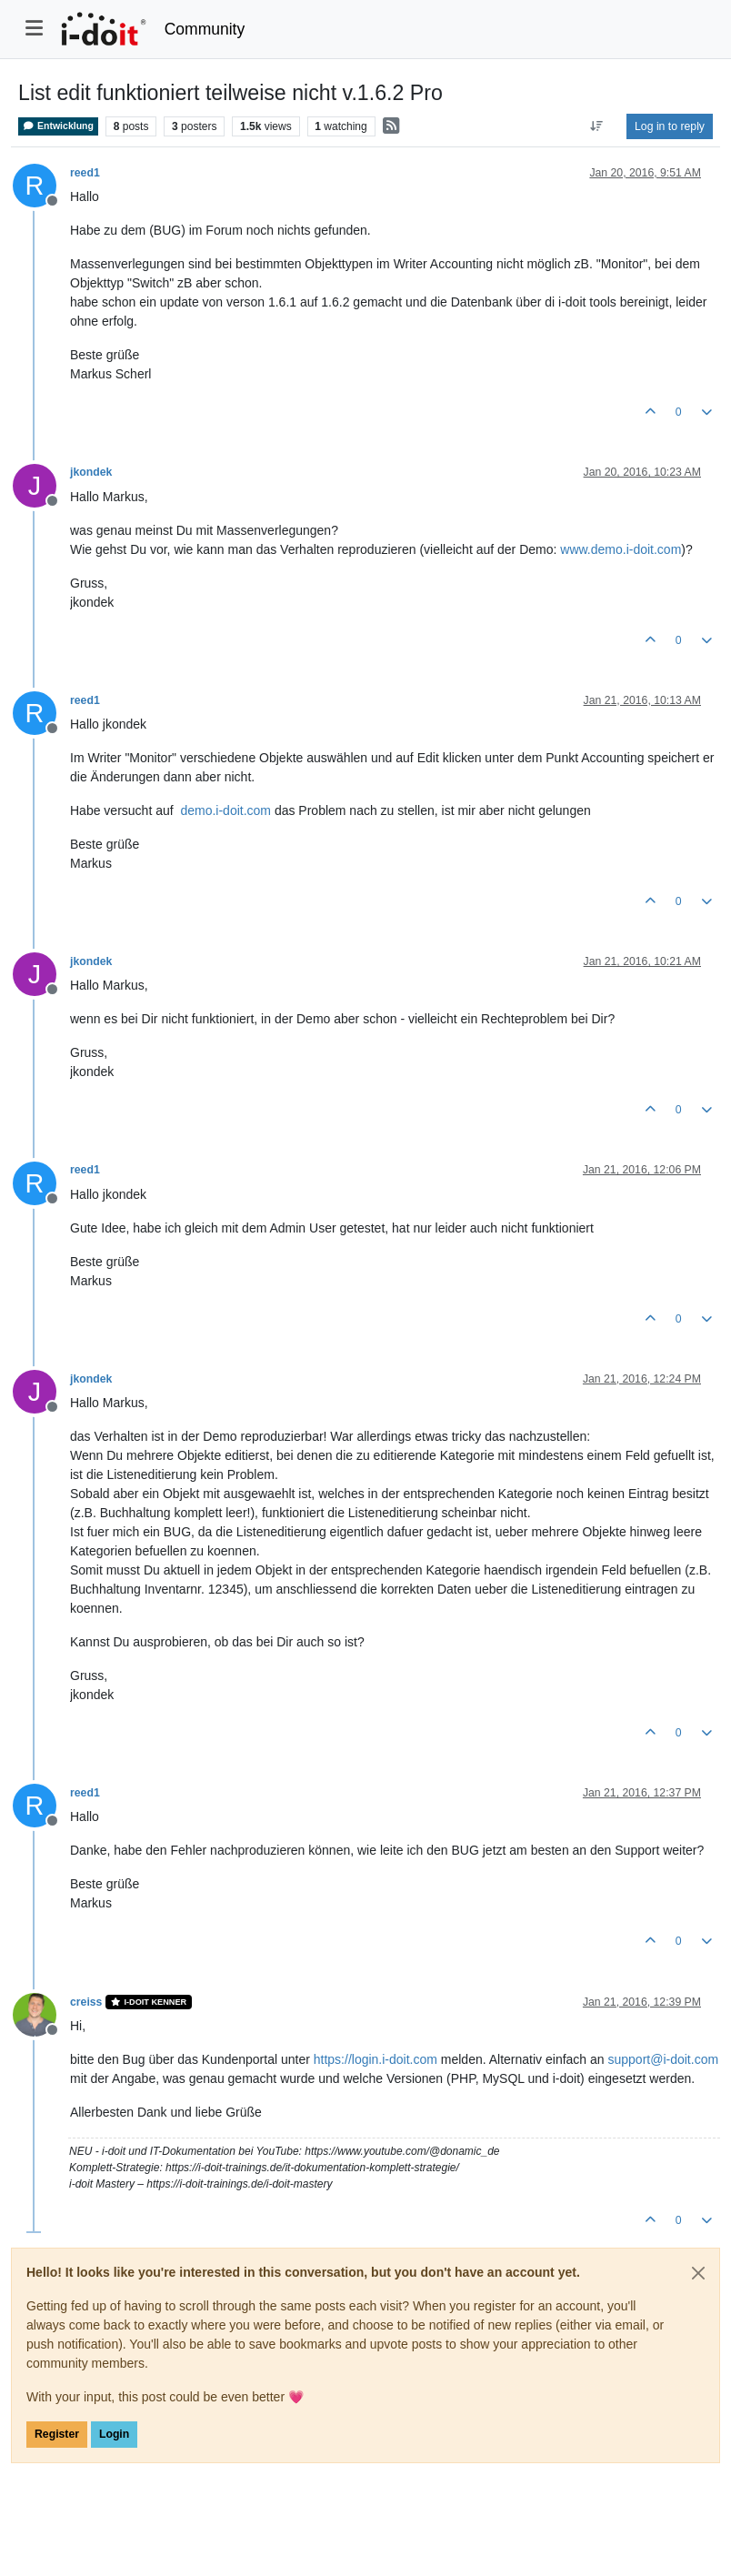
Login (114, 2434)
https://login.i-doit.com (375, 2059)
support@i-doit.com (662, 2059)
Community (205, 29)
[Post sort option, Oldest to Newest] (597, 126)
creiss (86, 2002)
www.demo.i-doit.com (620, 549)
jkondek (91, 472)
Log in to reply (670, 126)
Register (57, 2434)
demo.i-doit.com (225, 810)
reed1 (85, 172)
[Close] (698, 2273)
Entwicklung (58, 126)
